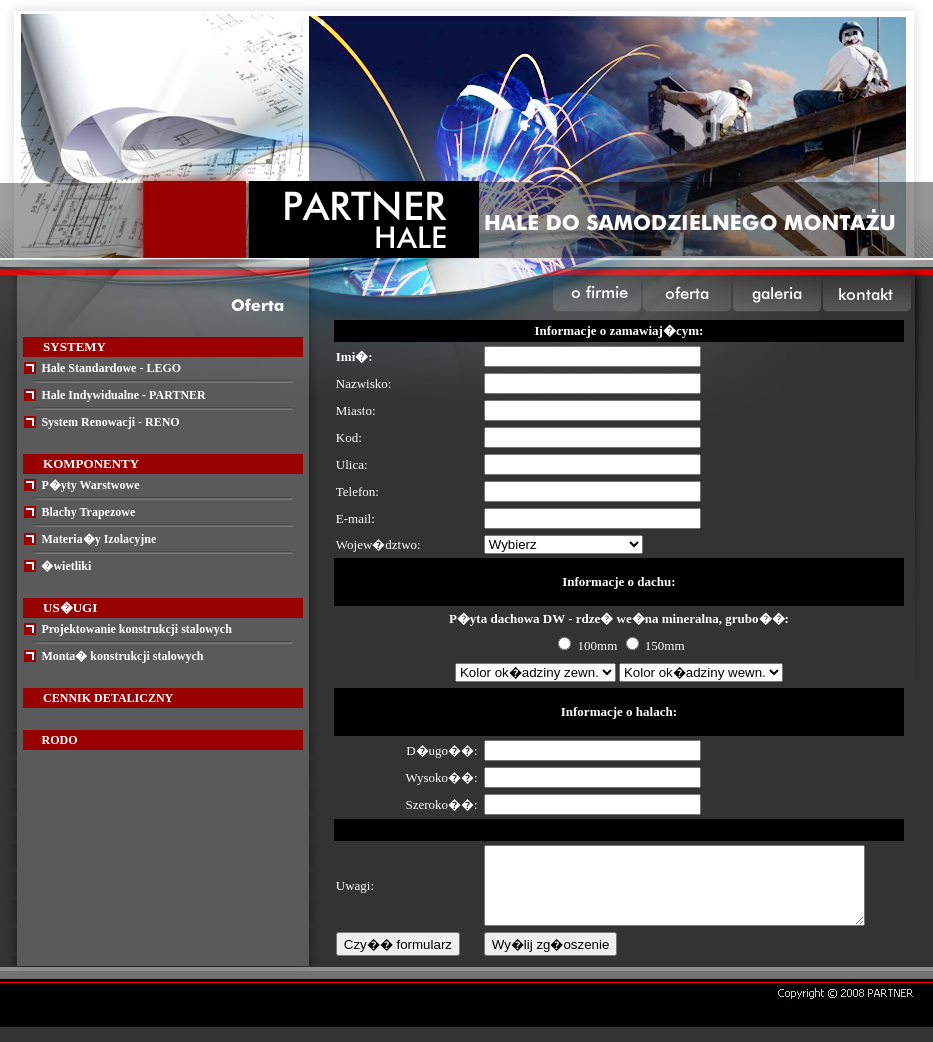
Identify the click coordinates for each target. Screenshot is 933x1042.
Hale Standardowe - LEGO (111, 368)
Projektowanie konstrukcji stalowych (136, 629)
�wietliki (66, 566)
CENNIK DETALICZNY (108, 698)
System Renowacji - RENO (110, 422)
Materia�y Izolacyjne (98, 539)
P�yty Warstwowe (90, 485)
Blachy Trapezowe (88, 512)
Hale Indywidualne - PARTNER (123, 395)
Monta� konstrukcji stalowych (122, 656)
